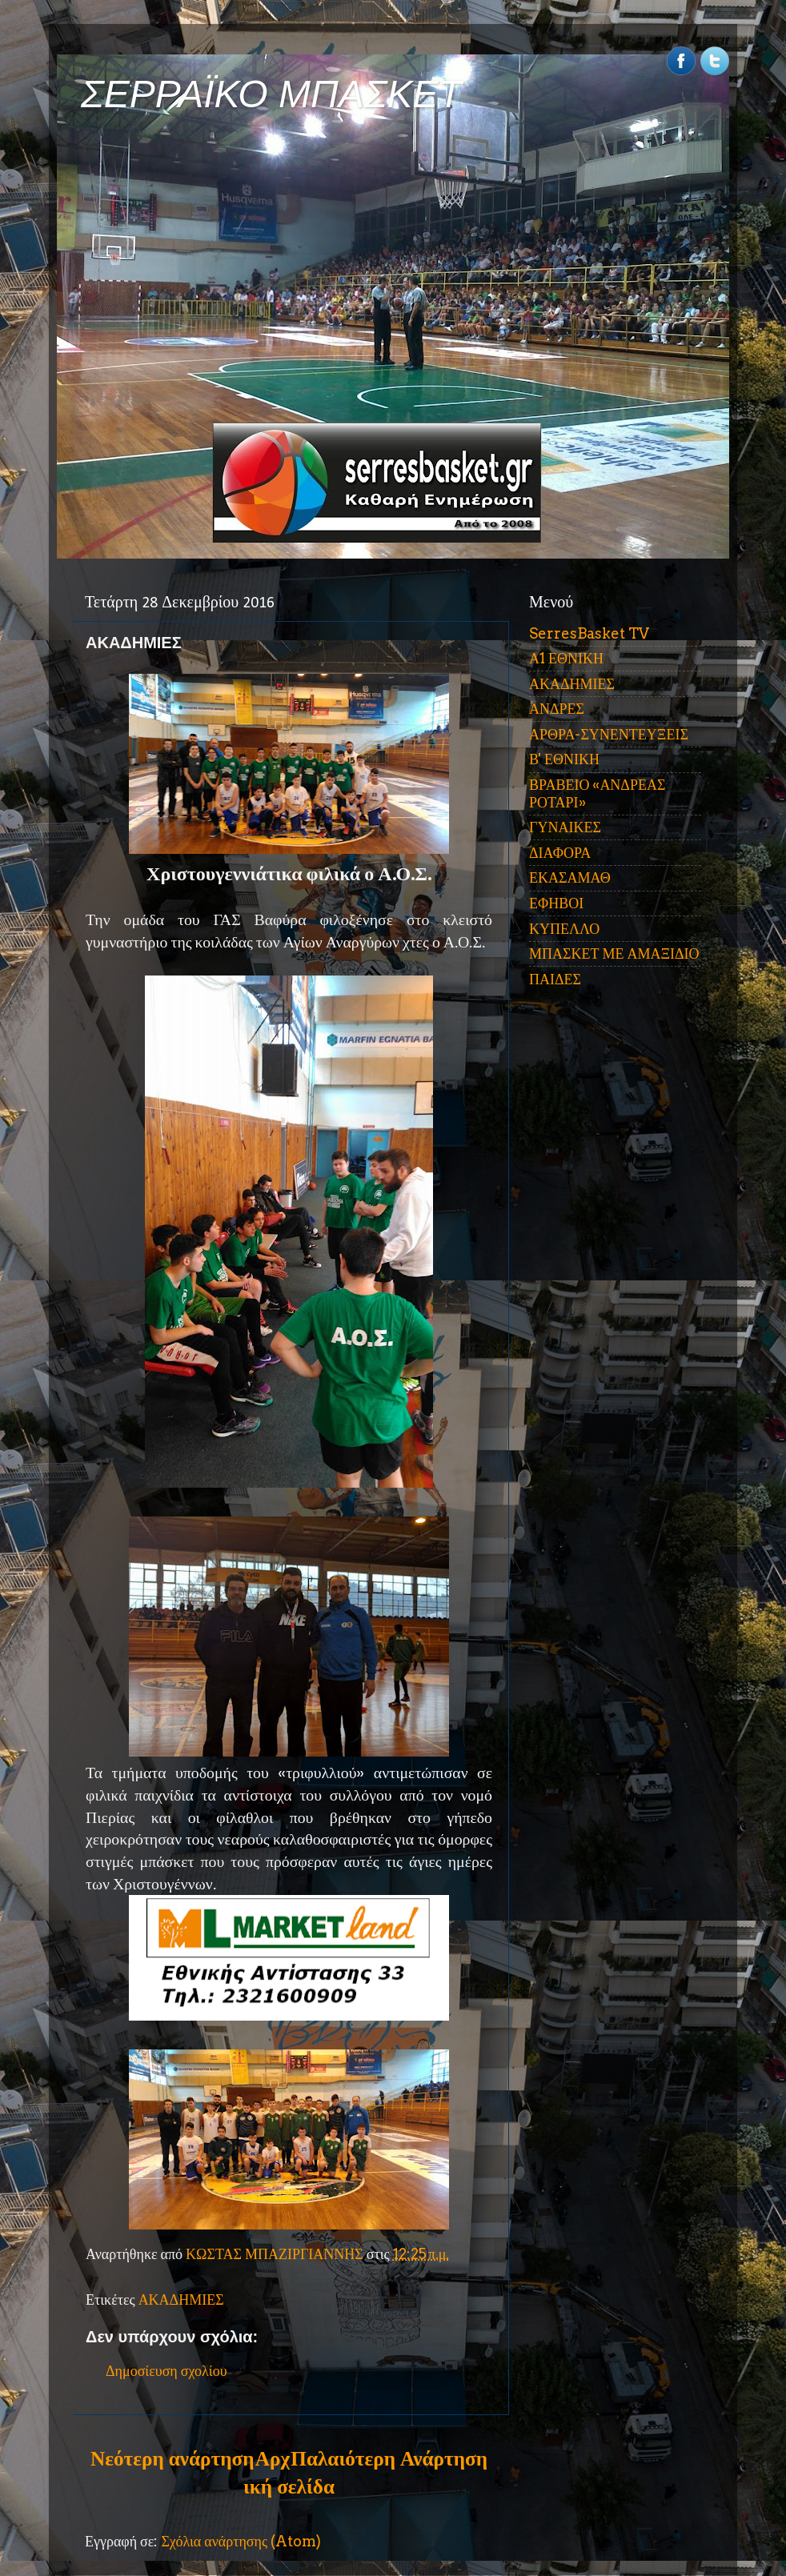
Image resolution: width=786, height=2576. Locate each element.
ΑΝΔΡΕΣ (556, 708)
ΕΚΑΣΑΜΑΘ (570, 877)
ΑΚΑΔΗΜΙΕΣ (181, 2299)
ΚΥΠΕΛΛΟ (564, 928)
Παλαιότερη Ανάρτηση (389, 2458)
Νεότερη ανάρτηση (172, 2458)
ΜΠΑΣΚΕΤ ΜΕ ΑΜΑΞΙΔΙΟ (614, 953)
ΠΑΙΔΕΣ (555, 979)
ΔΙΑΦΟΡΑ (560, 852)
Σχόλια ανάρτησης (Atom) (241, 2541)
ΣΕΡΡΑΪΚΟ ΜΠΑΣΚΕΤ (271, 94)
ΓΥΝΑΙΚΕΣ (565, 827)
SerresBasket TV (589, 633)
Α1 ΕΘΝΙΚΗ (566, 658)
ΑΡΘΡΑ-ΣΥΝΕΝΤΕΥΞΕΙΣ (608, 734)
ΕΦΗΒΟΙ (556, 903)
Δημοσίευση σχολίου (166, 2370)
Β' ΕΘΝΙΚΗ (564, 759)
